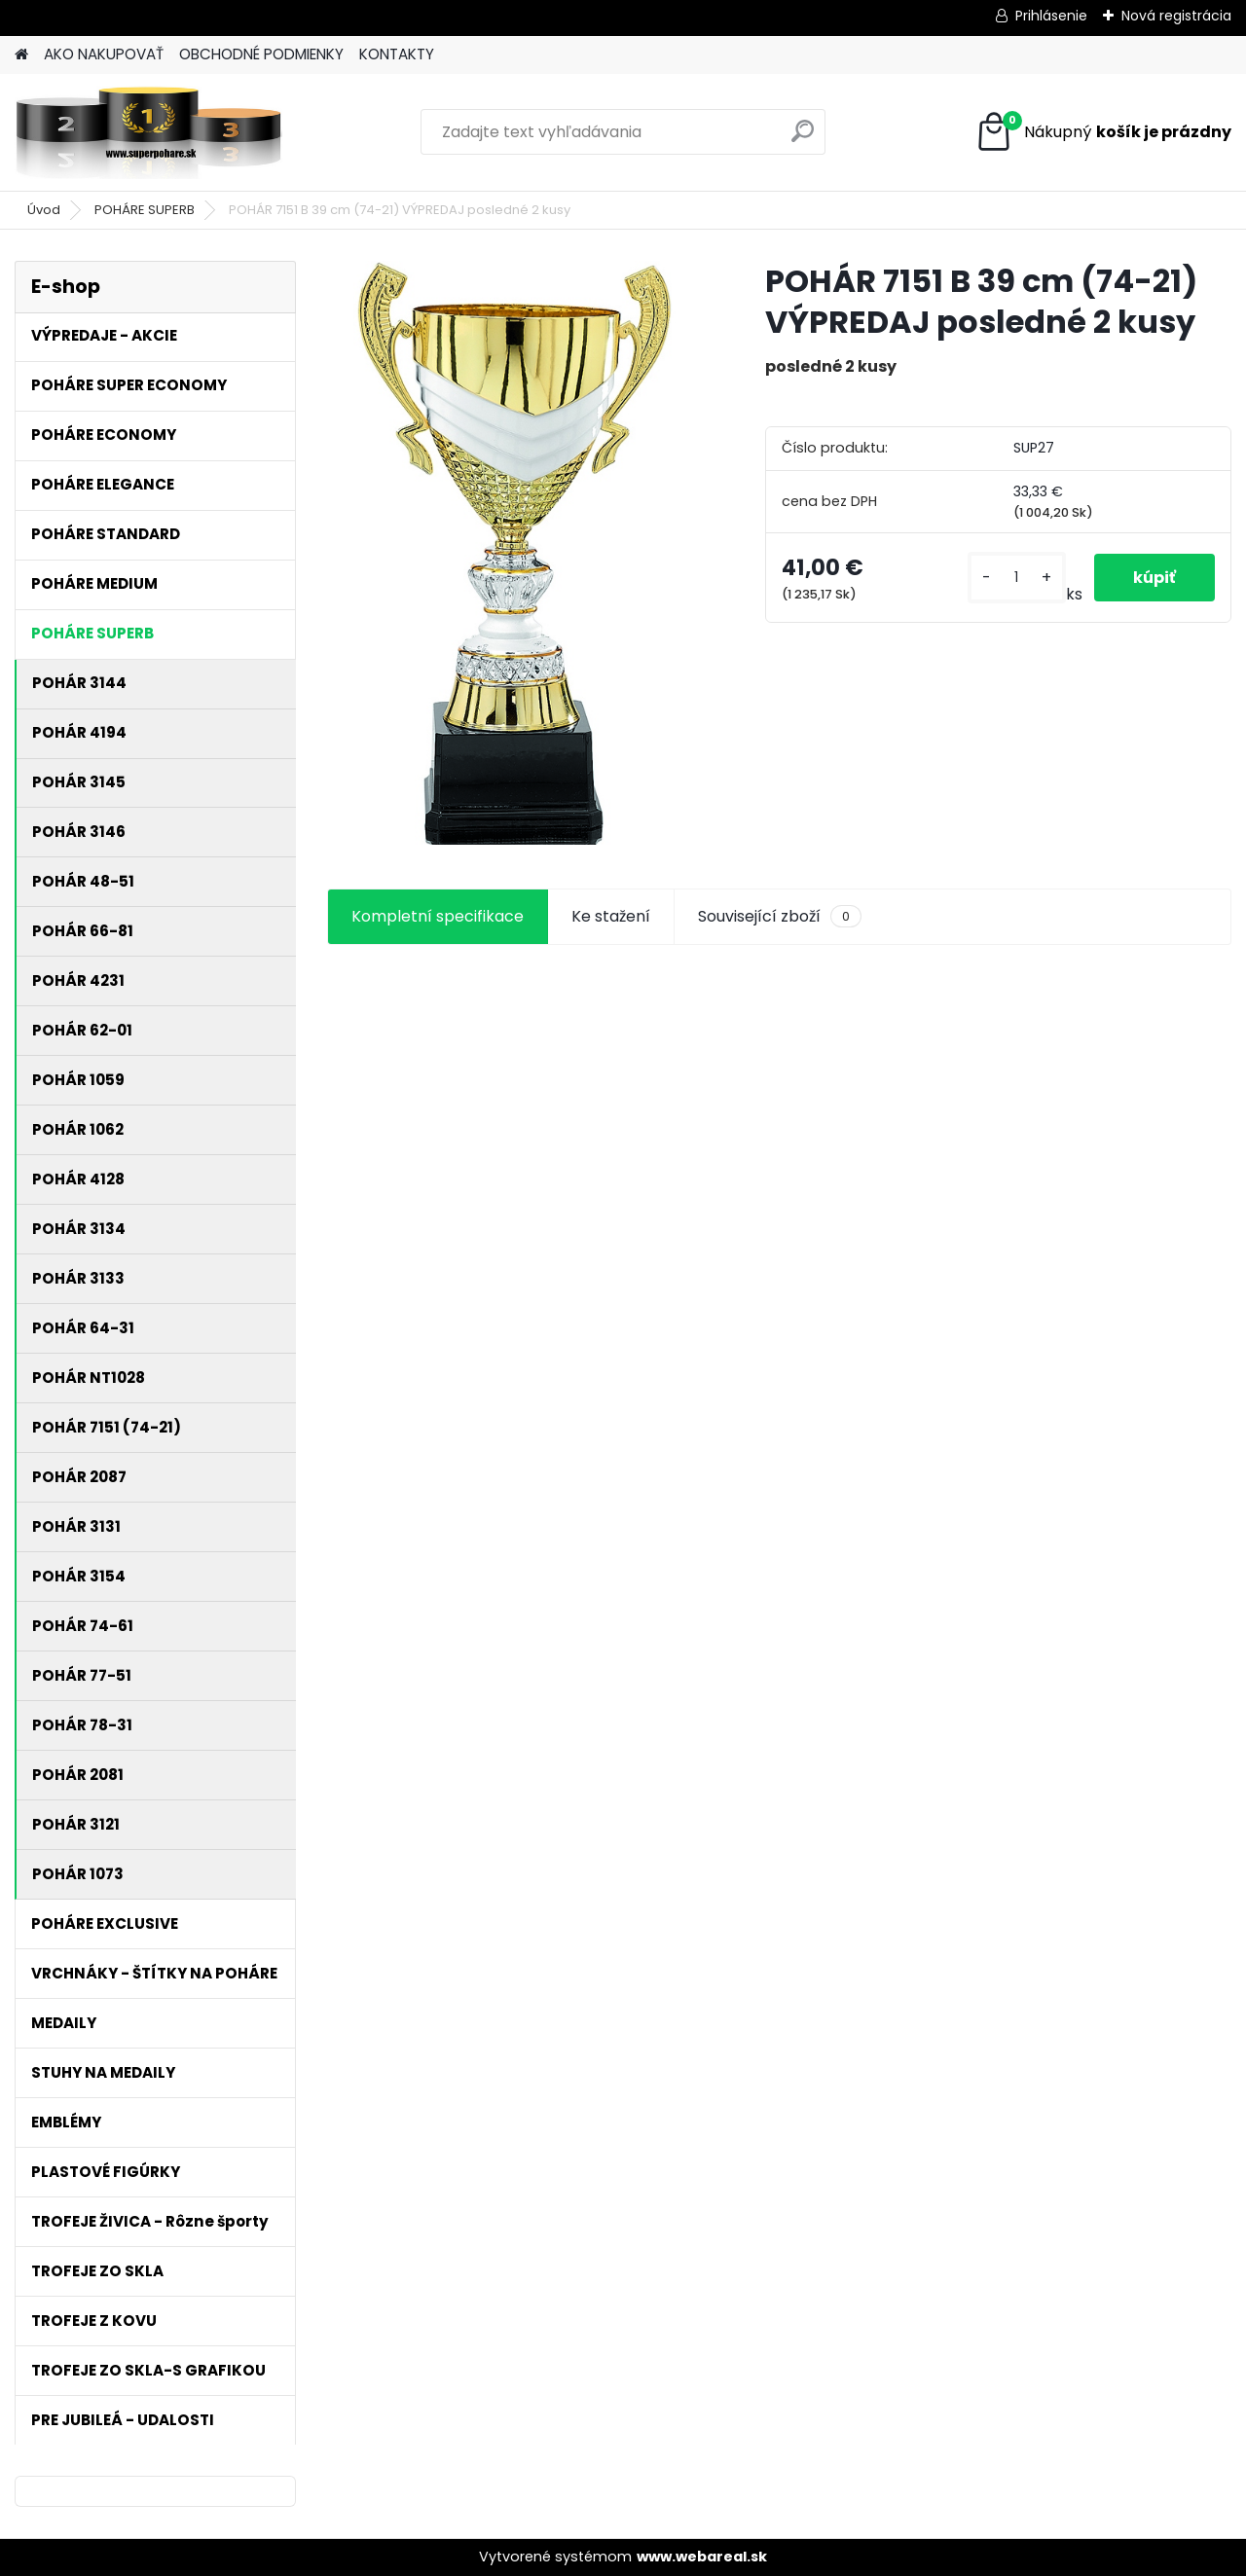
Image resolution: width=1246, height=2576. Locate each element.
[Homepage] (21, 55)
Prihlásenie (1051, 15)
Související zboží (779, 916)
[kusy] (1016, 578)
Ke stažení (610, 916)
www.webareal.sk (702, 2556)
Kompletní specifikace (437, 916)
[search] (802, 139)
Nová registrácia (1176, 15)
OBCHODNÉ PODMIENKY (261, 54)
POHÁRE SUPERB (144, 209)
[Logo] (148, 132)
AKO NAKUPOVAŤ (104, 54)
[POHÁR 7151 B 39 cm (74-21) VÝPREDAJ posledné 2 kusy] (514, 553)
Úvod (43, 209)
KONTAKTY (396, 54)
